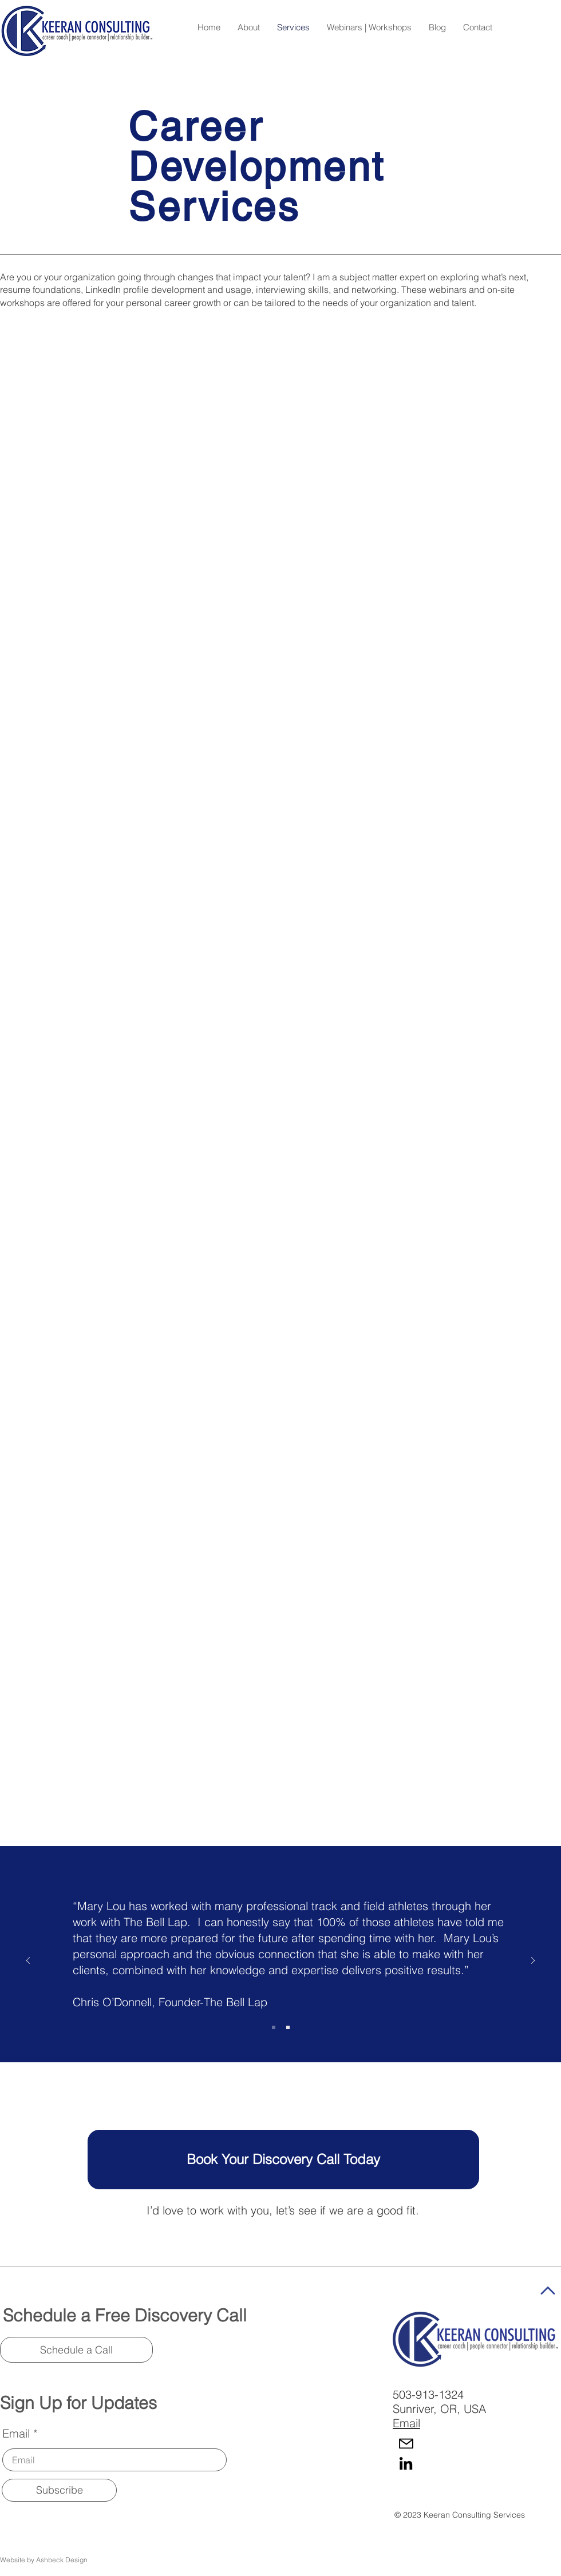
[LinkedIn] (406, 2463)
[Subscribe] (59, 2490)
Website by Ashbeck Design (44, 2559)
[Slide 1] (273, 2027)
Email (16, 2433)
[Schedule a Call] (76, 2350)
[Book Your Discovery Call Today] (283, 2159)
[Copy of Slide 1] (288, 2027)
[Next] (533, 1961)
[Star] (547, 2291)
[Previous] (28, 1961)
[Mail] (406, 2443)
